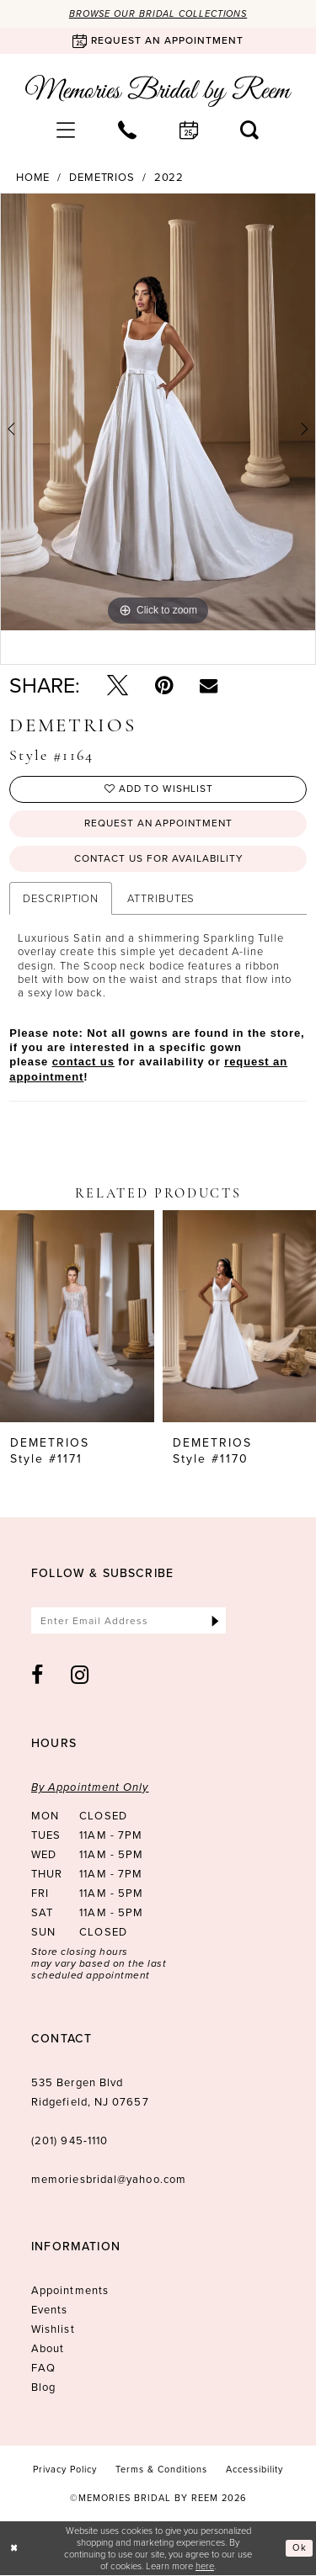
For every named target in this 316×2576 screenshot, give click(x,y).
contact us (83, 1062)
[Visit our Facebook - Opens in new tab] (37, 1675)
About (47, 2349)
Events (49, 2310)
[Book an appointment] (158, 41)
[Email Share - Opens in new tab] (208, 685)
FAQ (43, 2369)
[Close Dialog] (14, 2549)
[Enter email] (129, 1621)
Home (33, 177)
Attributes (161, 898)
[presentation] (77, 1317)
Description (61, 898)
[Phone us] (127, 129)
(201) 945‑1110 (69, 2141)
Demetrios (102, 177)
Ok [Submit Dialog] (299, 2549)
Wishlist (53, 2330)
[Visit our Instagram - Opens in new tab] (80, 1675)
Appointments (70, 2291)
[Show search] (250, 129)
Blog (43, 2388)
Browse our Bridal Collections (158, 13)
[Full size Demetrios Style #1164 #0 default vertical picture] (158, 412)
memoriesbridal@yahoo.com (108, 2180)
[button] (66, 129)
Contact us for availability (158, 859)
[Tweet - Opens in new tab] (117, 685)
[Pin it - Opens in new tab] (164, 685)
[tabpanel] (158, 412)
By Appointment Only (90, 1788)
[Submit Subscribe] (215, 1621)
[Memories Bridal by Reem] (158, 91)
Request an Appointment (158, 824)
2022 (169, 177)
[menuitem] (66, 129)
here (204, 2566)
